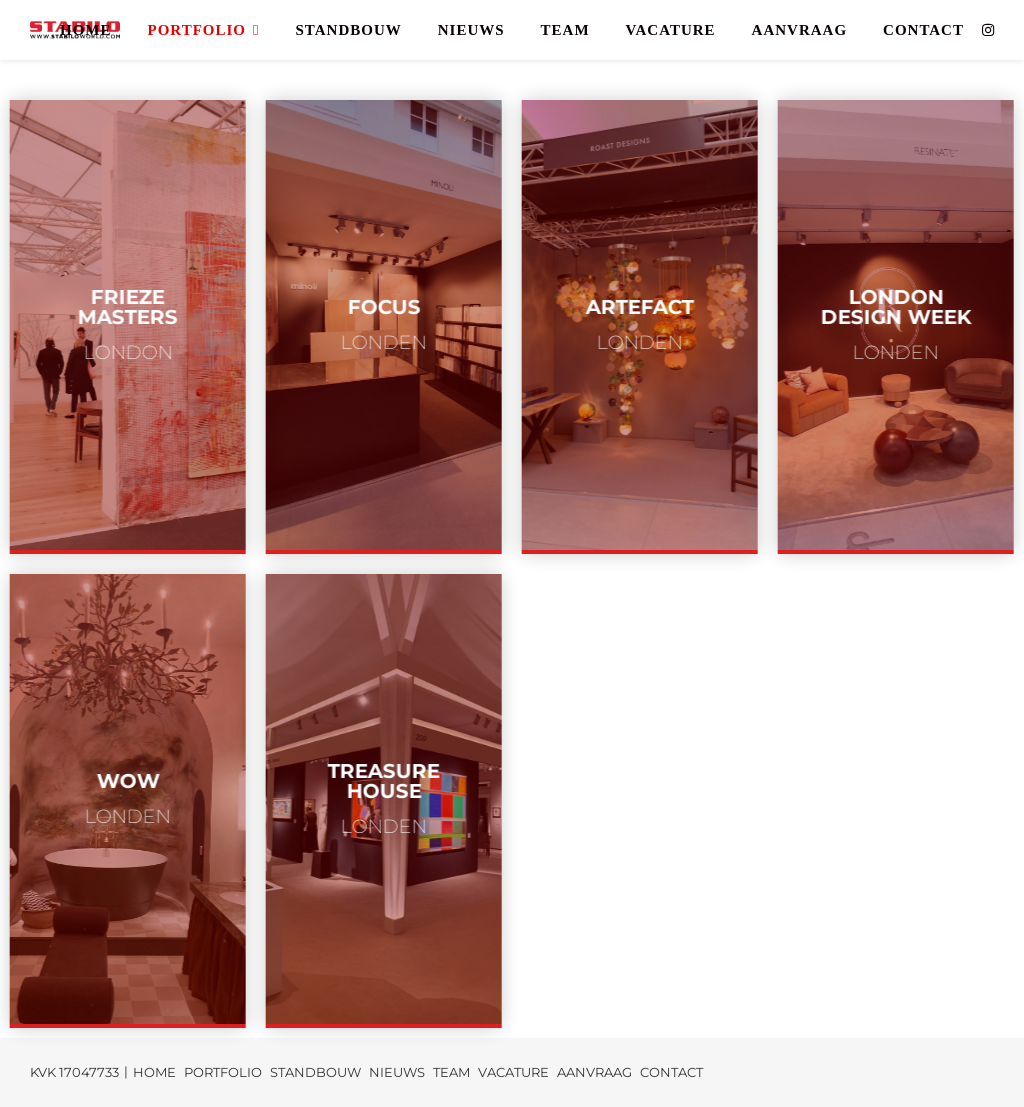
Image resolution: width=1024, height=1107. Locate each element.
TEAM (565, 30)
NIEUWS (471, 30)
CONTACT (923, 30)
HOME (86, 30)
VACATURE (671, 30)
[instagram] (988, 30)
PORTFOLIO (197, 30)
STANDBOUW (348, 30)
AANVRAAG (800, 30)
